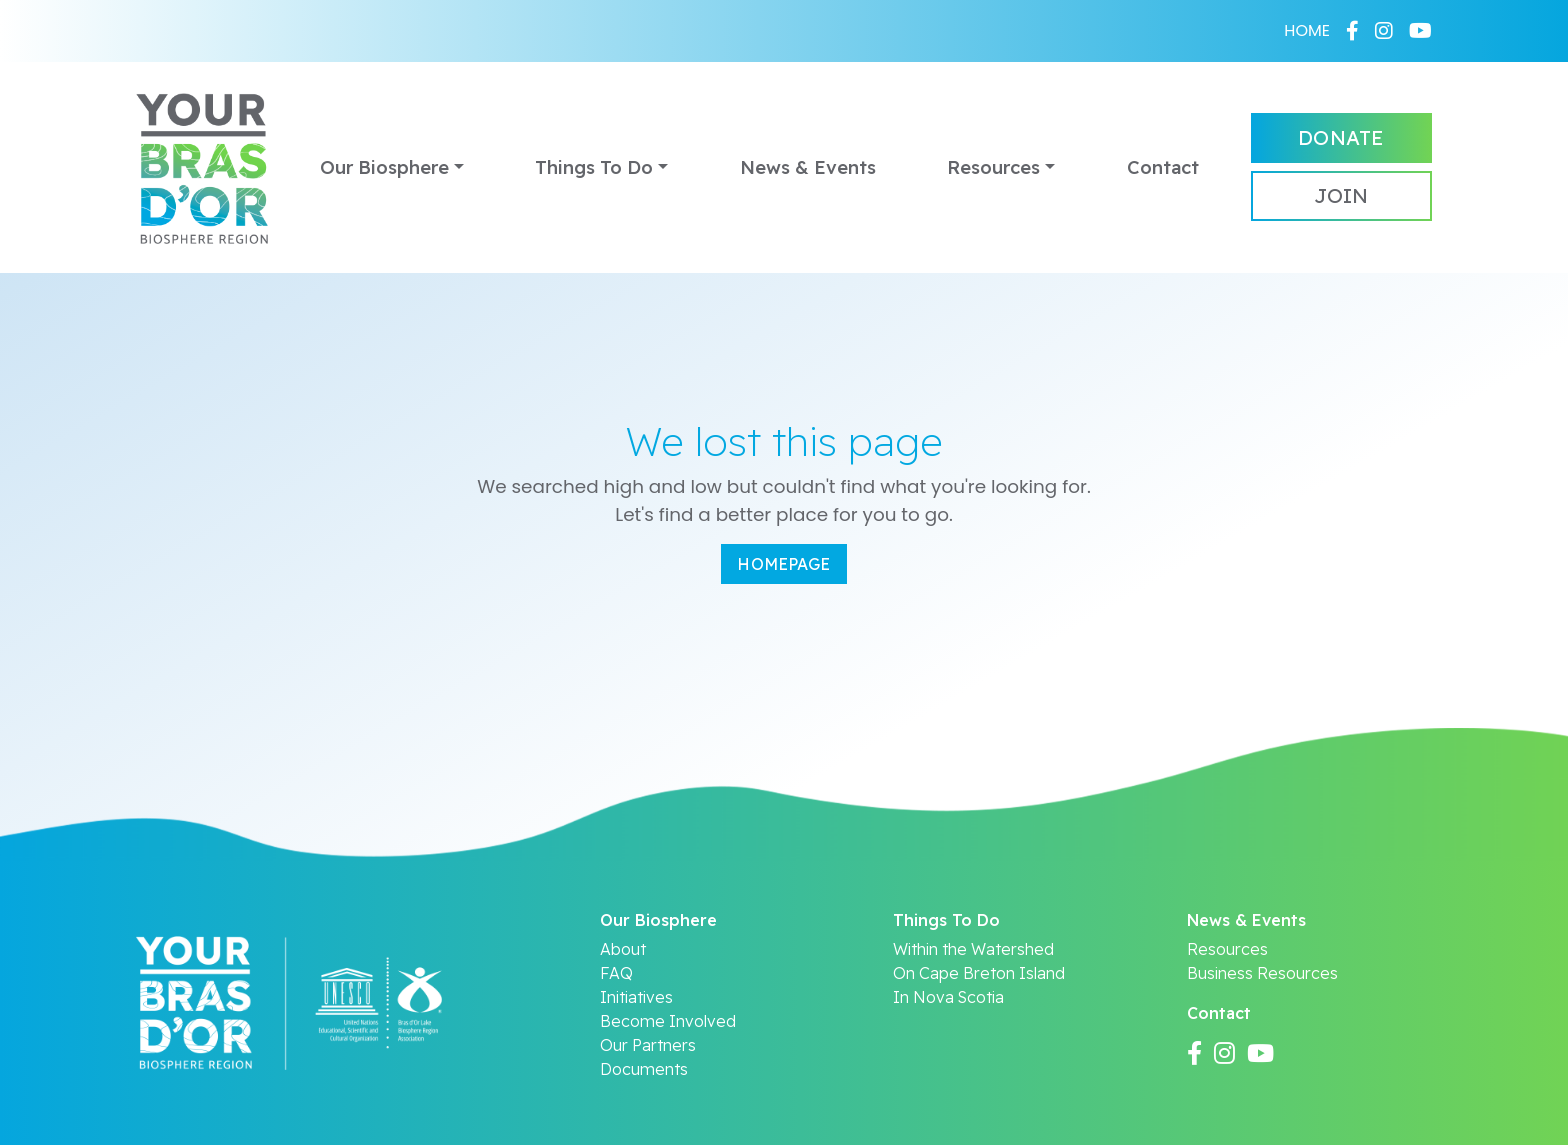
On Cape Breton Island (979, 973)
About (623, 949)
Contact (1163, 167)
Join (1341, 195)
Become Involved (668, 1021)
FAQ (616, 973)
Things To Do (594, 167)
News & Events (808, 167)
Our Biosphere (384, 167)
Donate (1341, 137)
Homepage (783, 564)
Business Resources (1262, 973)
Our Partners (648, 1045)
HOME (1307, 30)
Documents (644, 1069)
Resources (993, 167)
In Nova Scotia (948, 997)
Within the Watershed (973, 949)
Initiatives (636, 997)
